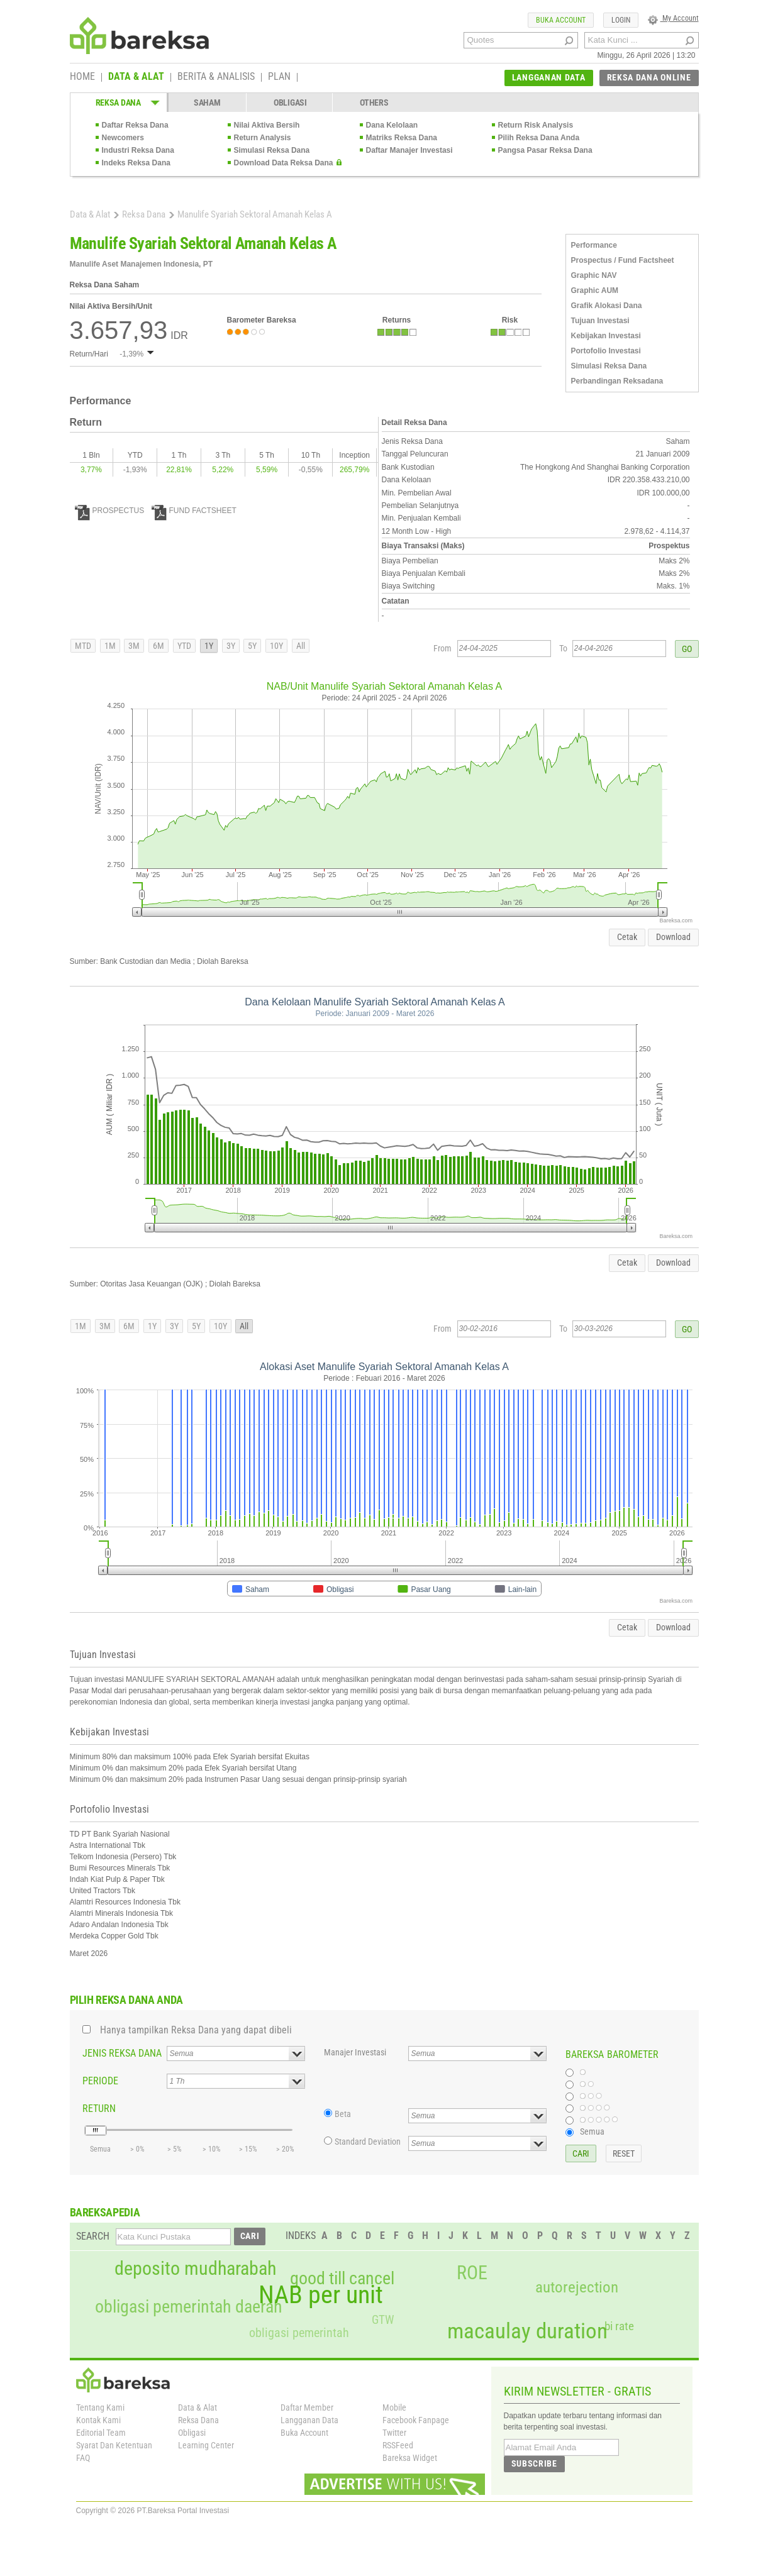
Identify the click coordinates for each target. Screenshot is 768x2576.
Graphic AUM (595, 290)
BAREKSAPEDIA (105, 2212)
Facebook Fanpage (415, 2420)
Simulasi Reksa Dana (272, 150)
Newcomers (123, 137)
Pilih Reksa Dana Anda (539, 137)
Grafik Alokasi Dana (606, 305)
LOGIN (620, 20)
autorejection (576, 2287)
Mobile (394, 2407)
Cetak (627, 937)
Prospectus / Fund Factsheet (622, 260)
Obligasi (192, 2433)
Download (673, 937)
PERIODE (100, 2081)
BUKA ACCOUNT (561, 20)
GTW (383, 2320)
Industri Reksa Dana (138, 150)
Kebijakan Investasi (606, 335)
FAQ (83, 2458)
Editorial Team (101, 2433)
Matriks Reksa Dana (401, 137)
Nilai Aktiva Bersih (267, 125)
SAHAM (207, 102)
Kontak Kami (98, 2420)
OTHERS (374, 102)
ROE (472, 2273)
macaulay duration (527, 2331)
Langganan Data (309, 2420)
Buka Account (304, 2433)
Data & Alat (90, 214)
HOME (82, 77)
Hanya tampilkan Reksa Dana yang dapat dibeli (196, 2030)
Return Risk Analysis (536, 125)
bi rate (619, 2326)
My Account (673, 18)
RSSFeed (397, 2445)
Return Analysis (262, 137)
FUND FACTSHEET (194, 510)
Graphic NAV (594, 275)
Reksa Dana (143, 214)
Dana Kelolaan (392, 125)
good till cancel (342, 2278)
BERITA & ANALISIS (216, 77)
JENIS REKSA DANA (122, 2053)
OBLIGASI (290, 102)
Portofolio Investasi (606, 350)
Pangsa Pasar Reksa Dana (545, 150)
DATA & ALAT (136, 77)
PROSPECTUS (110, 510)
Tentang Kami (100, 2407)
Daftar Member (307, 2407)
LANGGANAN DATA (549, 77)
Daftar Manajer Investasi (409, 150)
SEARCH (92, 2236)
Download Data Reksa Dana (283, 162)
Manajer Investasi (355, 2052)
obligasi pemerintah (299, 2332)
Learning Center (206, 2445)
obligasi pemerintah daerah (188, 2307)
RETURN (99, 2108)
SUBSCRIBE (534, 2463)
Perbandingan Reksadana (617, 381)
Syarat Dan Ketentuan (114, 2445)
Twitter (394, 2433)
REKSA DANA (118, 102)
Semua (592, 2131)
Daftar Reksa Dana (135, 125)
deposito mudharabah (195, 2268)
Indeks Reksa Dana (136, 162)
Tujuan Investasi (600, 320)
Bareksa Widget (409, 2458)
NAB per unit (321, 2295)
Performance (594, 245)
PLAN (279, 77)
